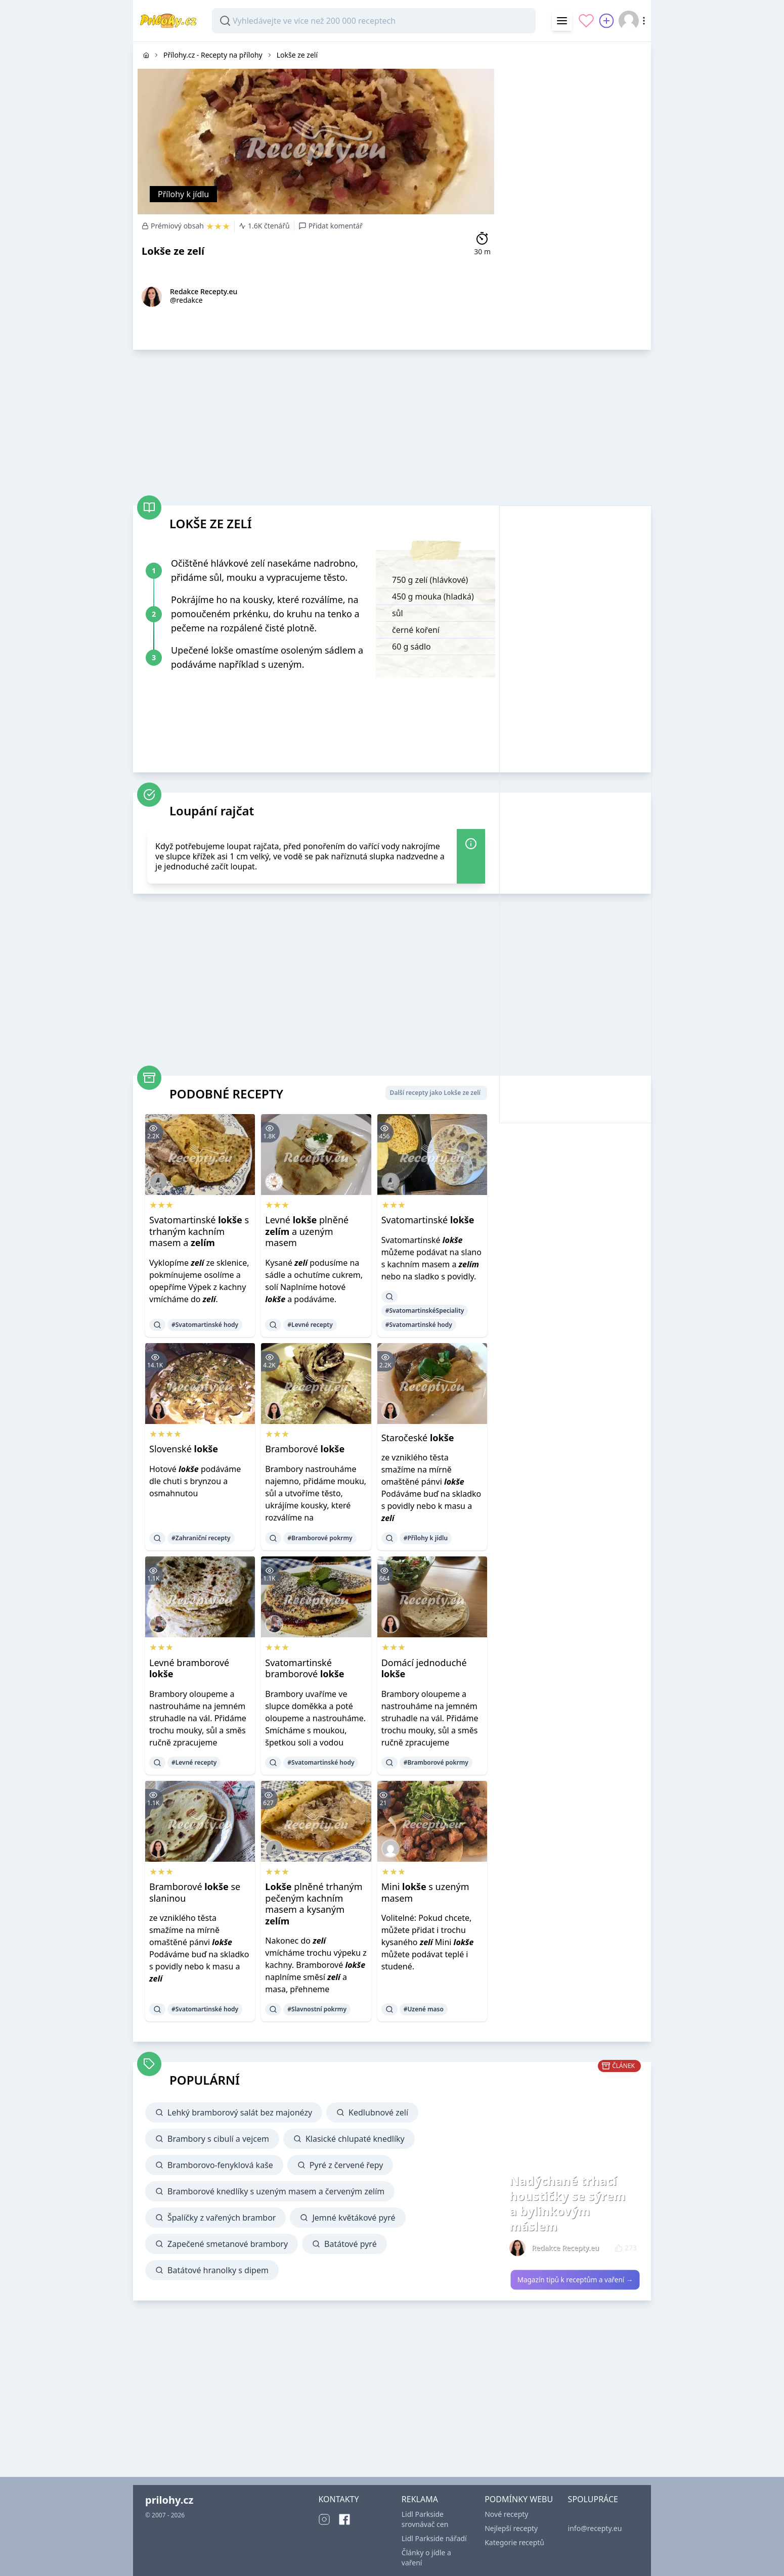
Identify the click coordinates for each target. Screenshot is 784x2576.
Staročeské (417, 1438)
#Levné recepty (309, 1324)
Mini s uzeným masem (425, 1892)
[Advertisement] (575, 193)
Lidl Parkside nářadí (434, 2538)
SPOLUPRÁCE (593, 2499)
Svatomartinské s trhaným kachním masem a (199, 1231)
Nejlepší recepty (511, 2528)
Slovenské (183, 1449)
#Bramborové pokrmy (319, 1538)
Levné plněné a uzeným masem (307, 1231)
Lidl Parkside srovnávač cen (425, 2519)
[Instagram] (324, 2519)
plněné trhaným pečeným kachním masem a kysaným (313, 1903)
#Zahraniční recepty (201, 1538)
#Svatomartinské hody (204, 1324)
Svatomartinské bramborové (304, 1668)
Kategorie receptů (514, 2542)
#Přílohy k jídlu (426, 1538)
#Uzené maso (424, 2009)
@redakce (186, 300)
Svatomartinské (427, 1220)
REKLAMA (420, 2499)
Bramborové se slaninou (194, 1892)
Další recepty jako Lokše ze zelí (435, 1092)
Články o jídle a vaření (426, 2557)
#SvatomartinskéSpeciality (424, 1310)
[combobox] (374, 20)
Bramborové (304, 1449)
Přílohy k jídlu (183, 194)
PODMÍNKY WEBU (519, 2499)
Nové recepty (506, 2514)
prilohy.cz (169, 2500)
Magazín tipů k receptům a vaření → (575, 2279)
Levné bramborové (189, 1668)
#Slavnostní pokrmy (316, 2009)
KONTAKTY (338, 2499)
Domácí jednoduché (424, 1668)
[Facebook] (344, 2519)
